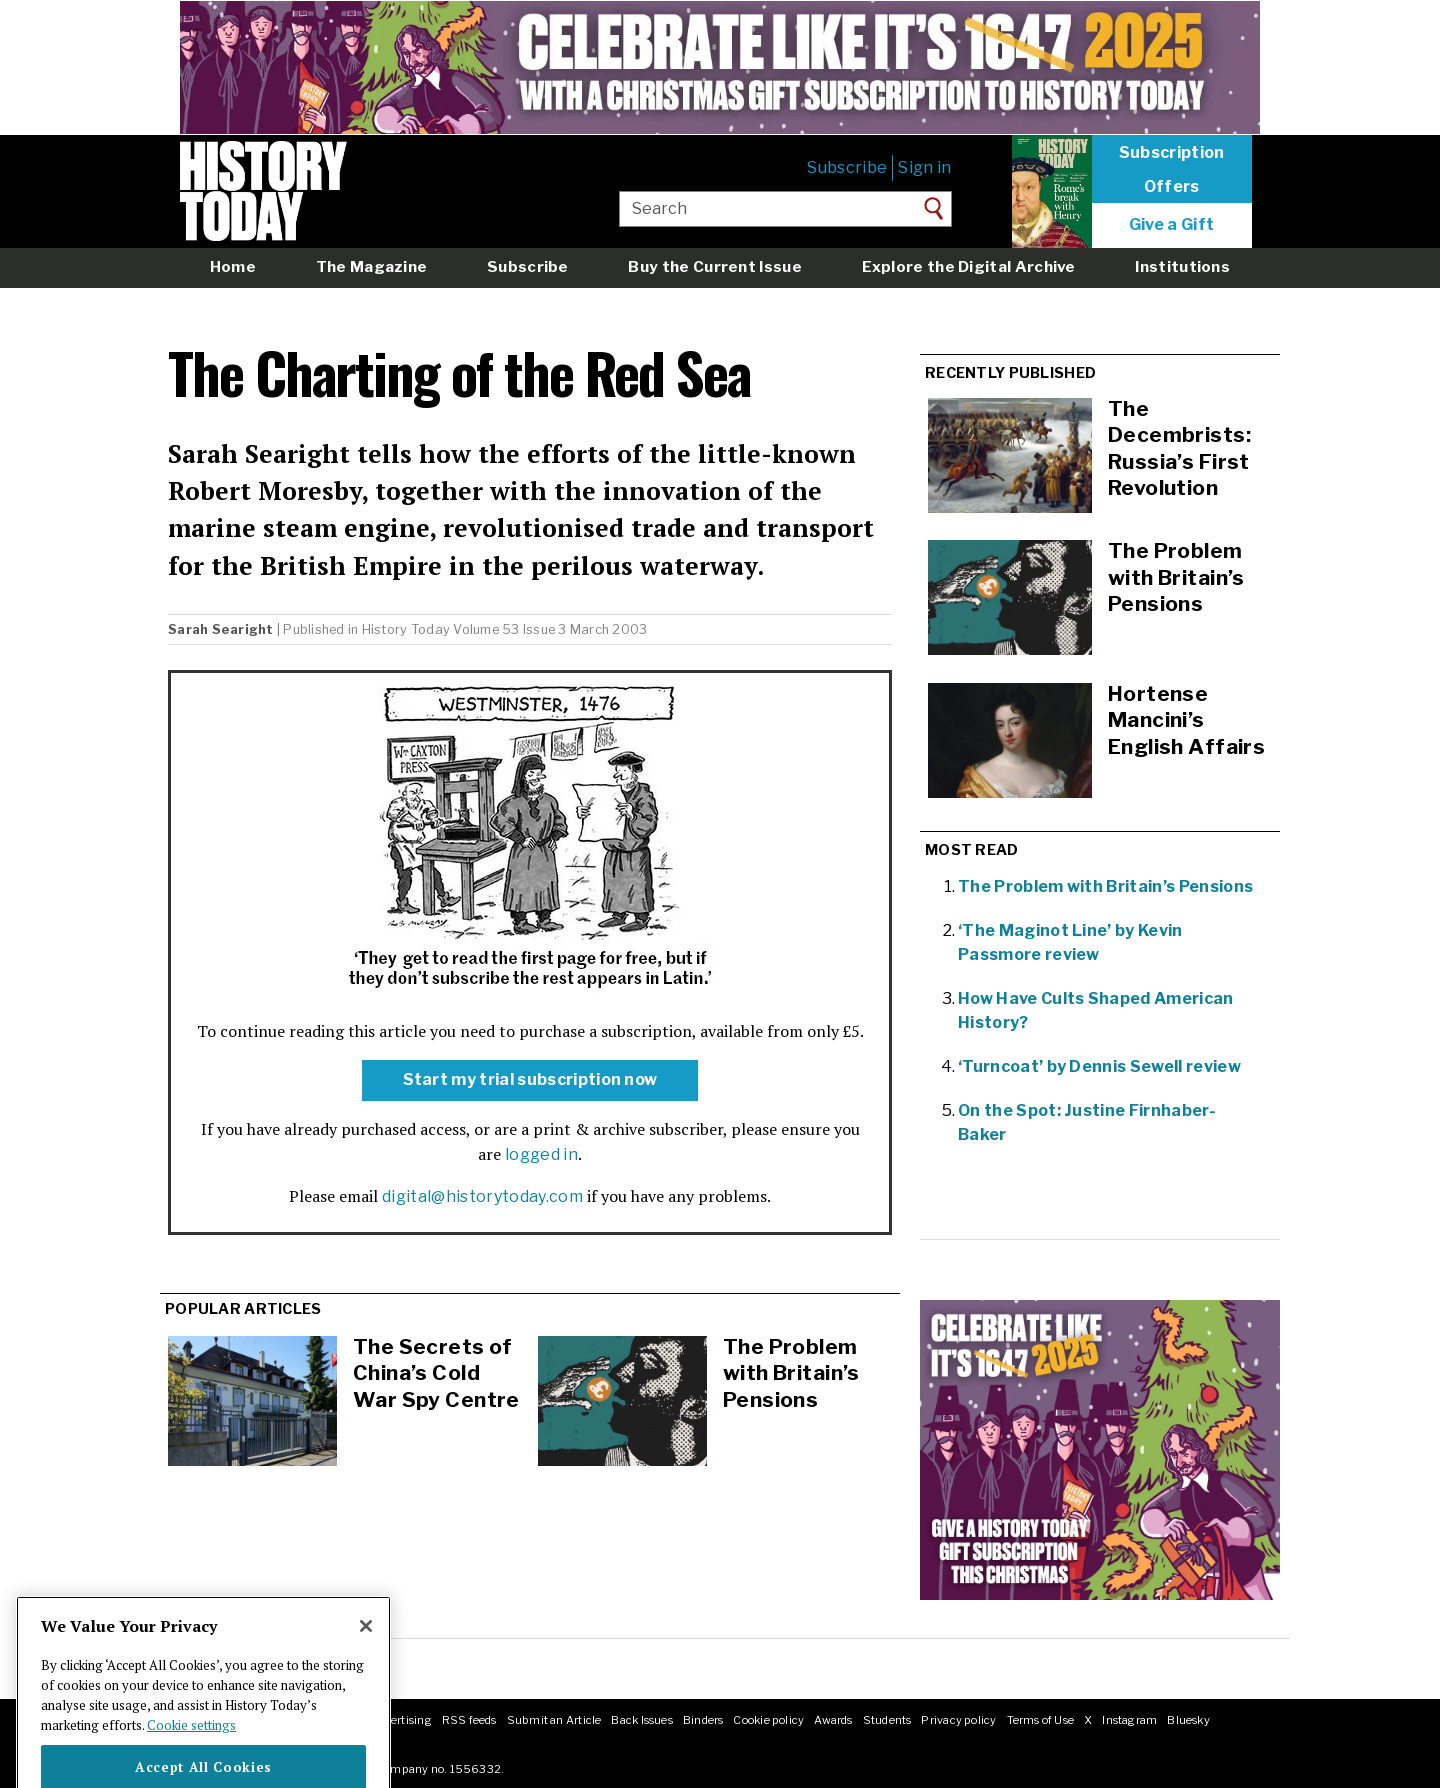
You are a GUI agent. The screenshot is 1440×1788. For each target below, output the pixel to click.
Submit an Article (554, 1720)
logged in (541, 1154)
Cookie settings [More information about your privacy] (191, 1759)
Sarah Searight (221, 629)
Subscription (1172, 153)
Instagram (1129, 1720)
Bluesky (1188, 1720)
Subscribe (847, 167)
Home (233, 266)
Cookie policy (768, 1720)
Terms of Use (1041, 1720)
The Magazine (372, 266)
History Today (406, 629)
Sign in (924, 167)
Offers (1172, 187)
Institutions (1182, 266)
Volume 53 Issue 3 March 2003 (550, 629)
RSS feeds (469, 1720)
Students (887, 1720)
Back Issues (641, 1720)
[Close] (366, 1660)
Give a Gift (1172, 225)
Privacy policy (958, 1720)
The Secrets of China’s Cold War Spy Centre (436, 1373)
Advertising (400, 1720)
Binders (703, 1720)
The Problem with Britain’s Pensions (791, 1373)
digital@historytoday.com (482, 1196)
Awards (833, 1720)
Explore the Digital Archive (969, 266)
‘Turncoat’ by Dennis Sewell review (1099, 1066)
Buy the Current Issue (714, 266)
